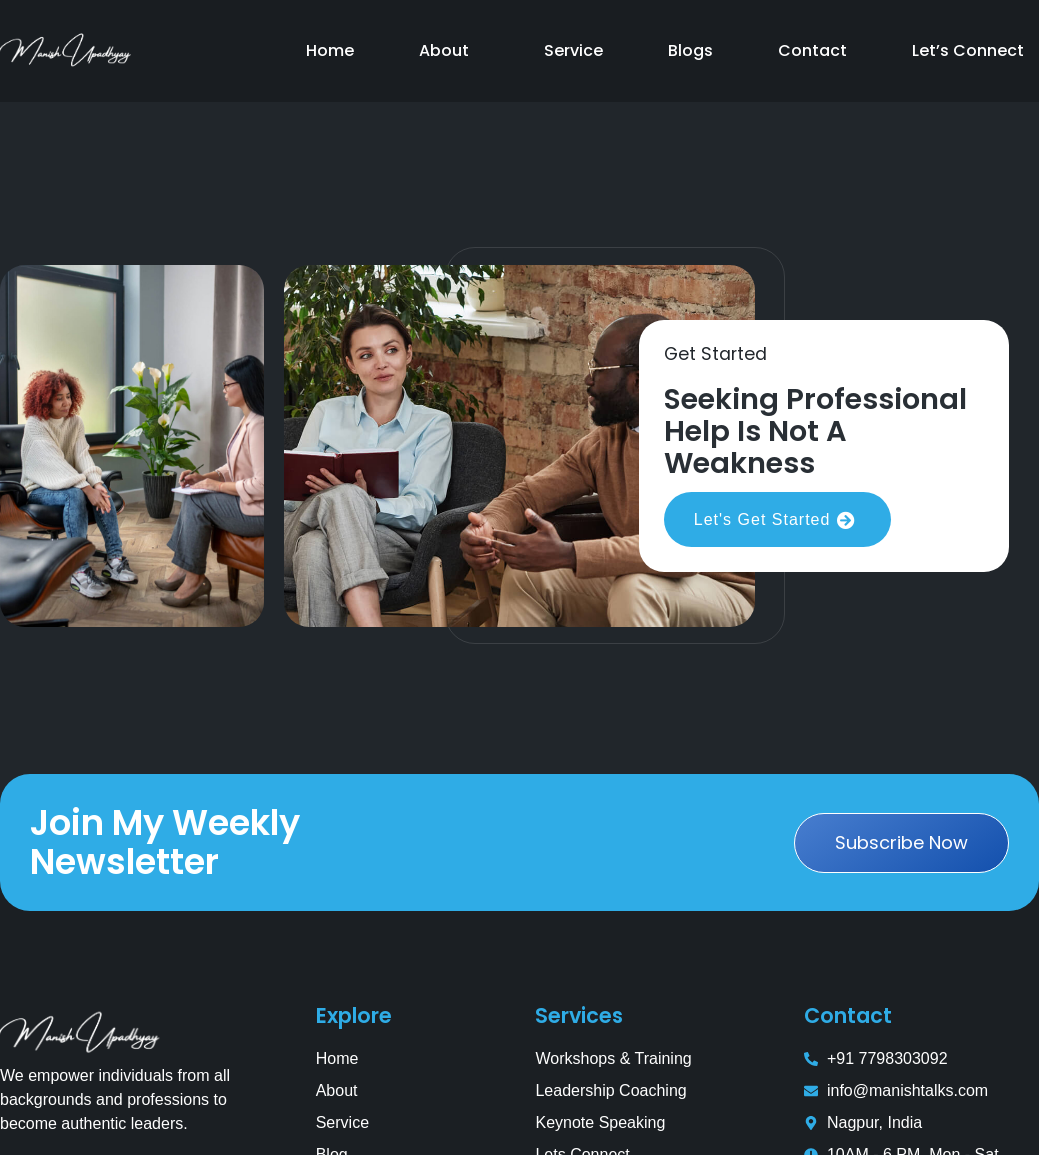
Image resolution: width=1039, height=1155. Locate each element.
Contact (812, 50)
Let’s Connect (968, 50)
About (444, 50)
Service (573, 50)
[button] (449, 51)
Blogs (690, 50)
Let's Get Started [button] (778, 520)
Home (330, 50)
